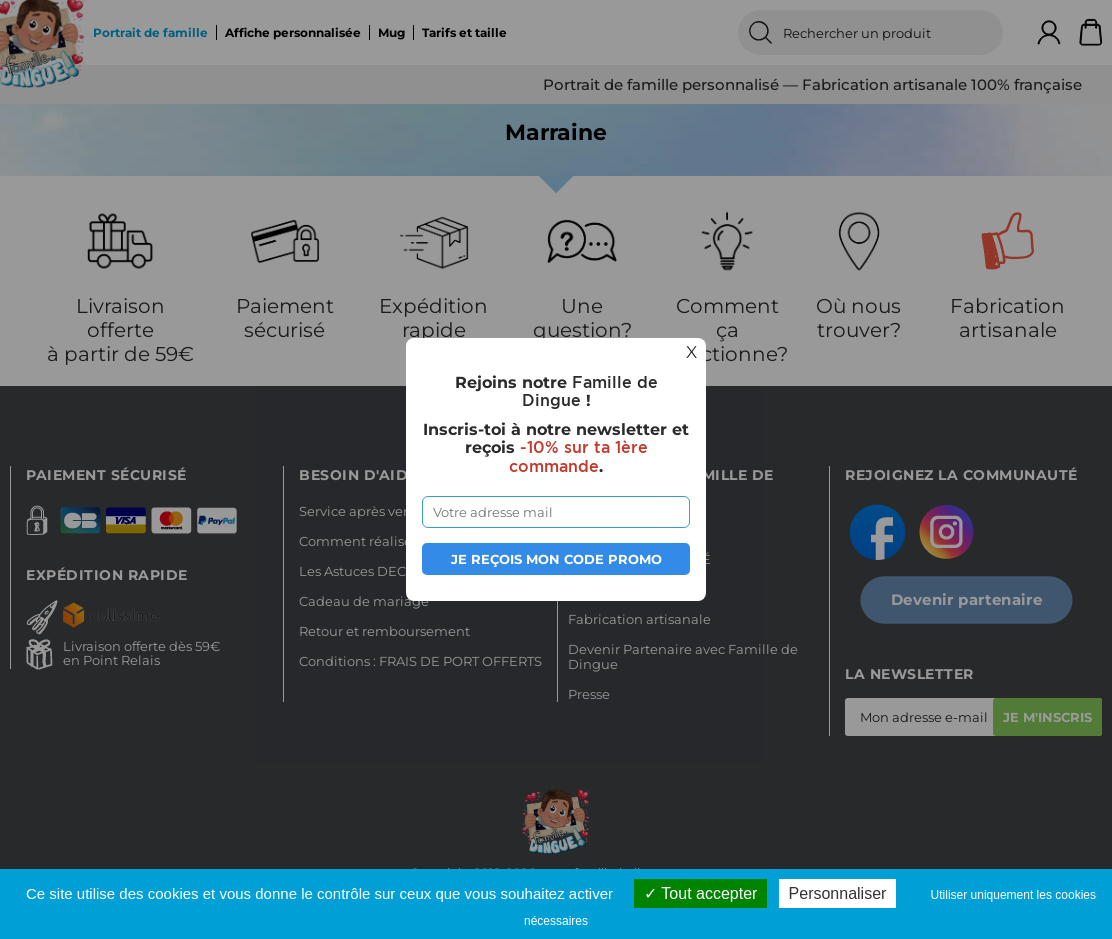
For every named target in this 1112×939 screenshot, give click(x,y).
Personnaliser (838, 893)
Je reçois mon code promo (556, 559)
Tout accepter (700, 893)
